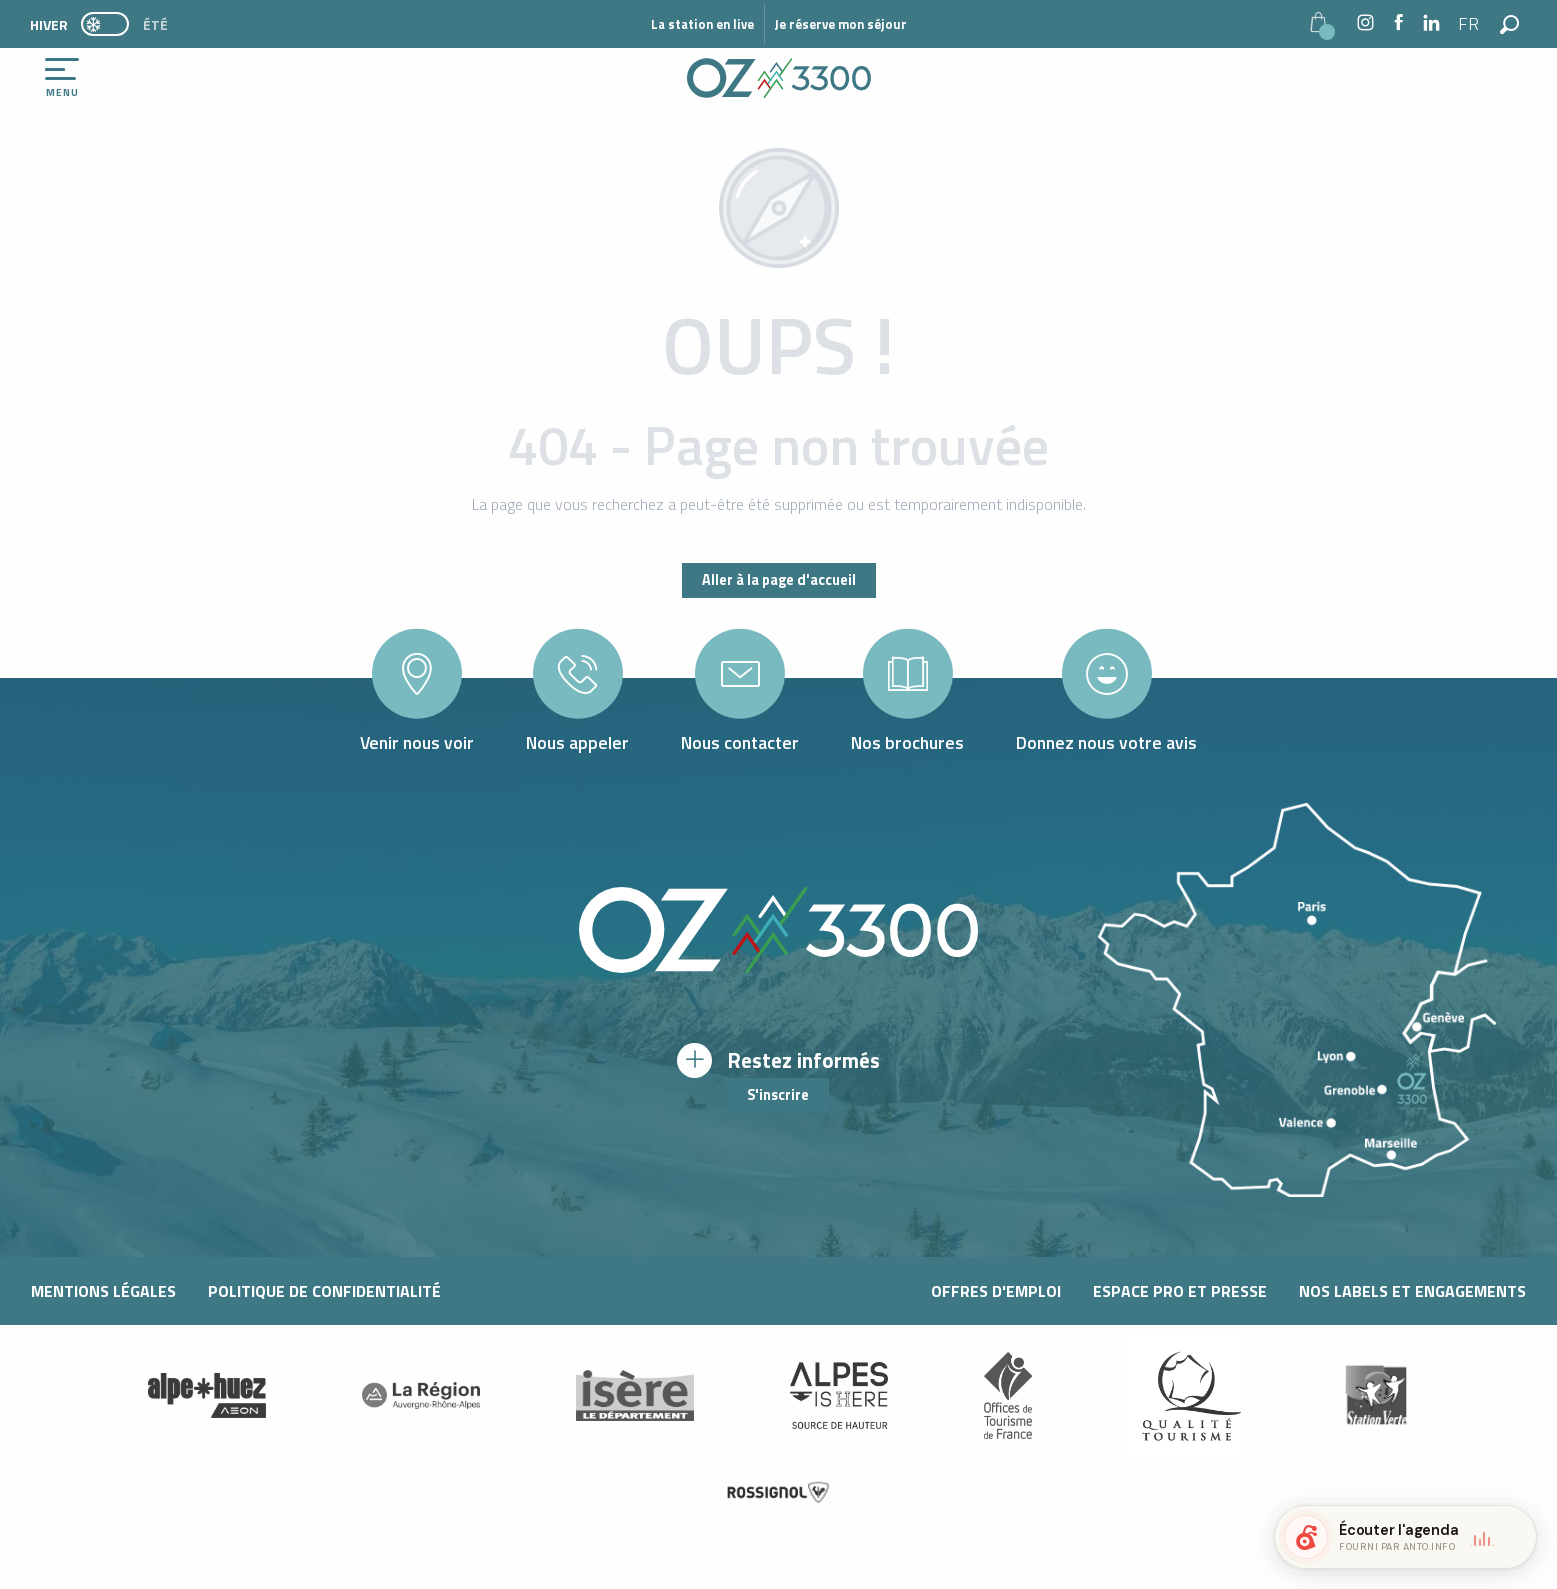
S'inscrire (778, 1095)
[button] (1470, 24)
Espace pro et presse (1180, 1291)
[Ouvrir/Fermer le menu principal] (62, 78)
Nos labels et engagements (1412, 1291)
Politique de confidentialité (324, 1291)
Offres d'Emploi (996, 1291)
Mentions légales (103, 1291)
